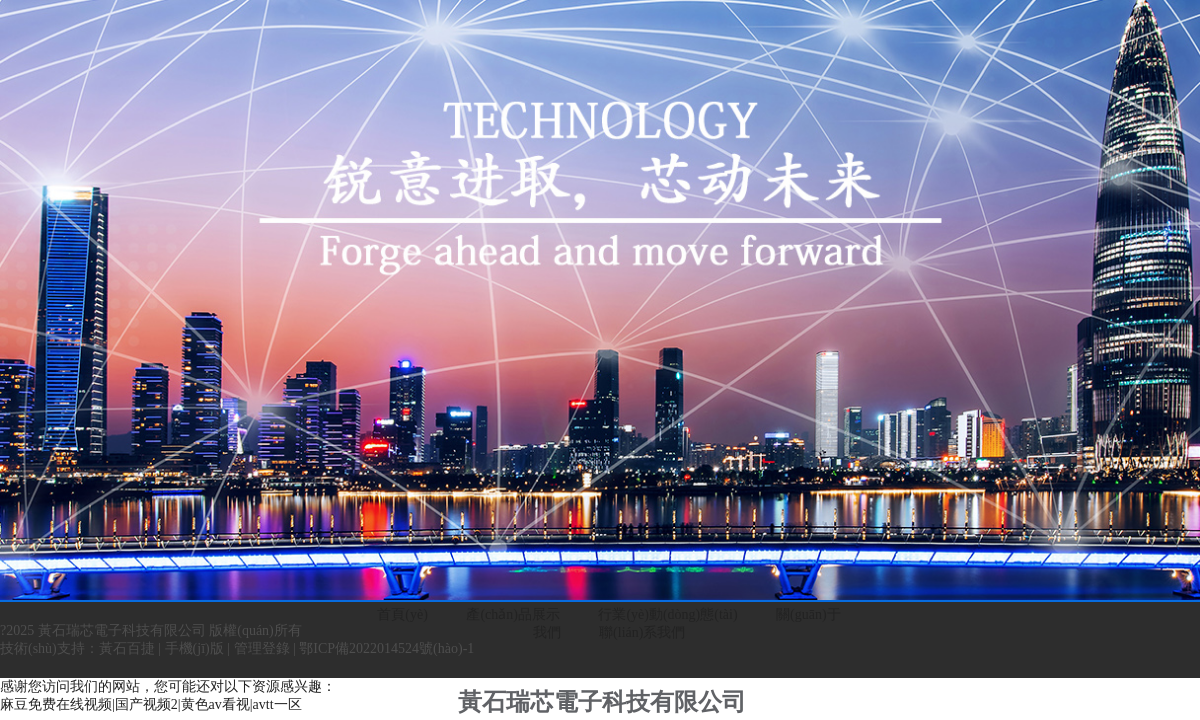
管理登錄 (262, 648)
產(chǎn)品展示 (513, 614)
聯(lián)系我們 (642, 632)
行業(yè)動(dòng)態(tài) (667, 614)
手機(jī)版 (194, 648)
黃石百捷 (127, 648)
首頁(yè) (402, 614)
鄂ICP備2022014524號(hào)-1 (386, 648)
